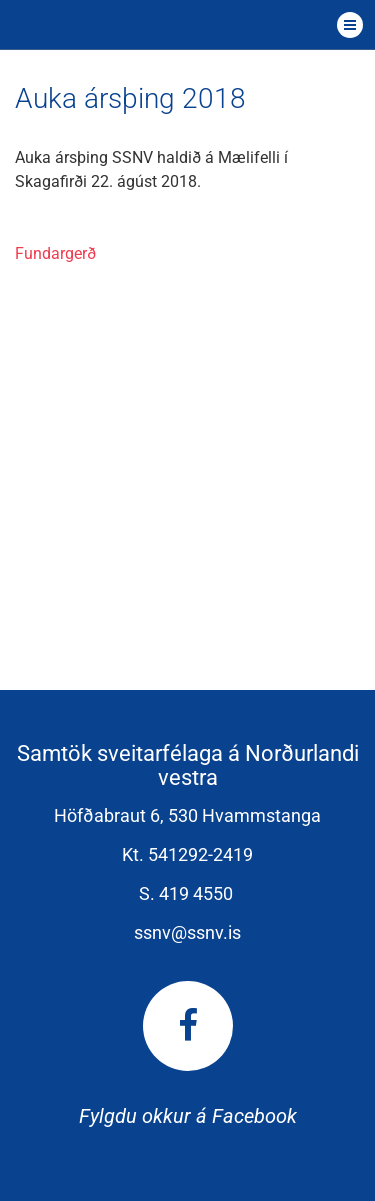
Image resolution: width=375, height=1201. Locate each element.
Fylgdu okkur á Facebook (188, 1054)
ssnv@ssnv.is (187, 932)
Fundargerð (55, 253)
